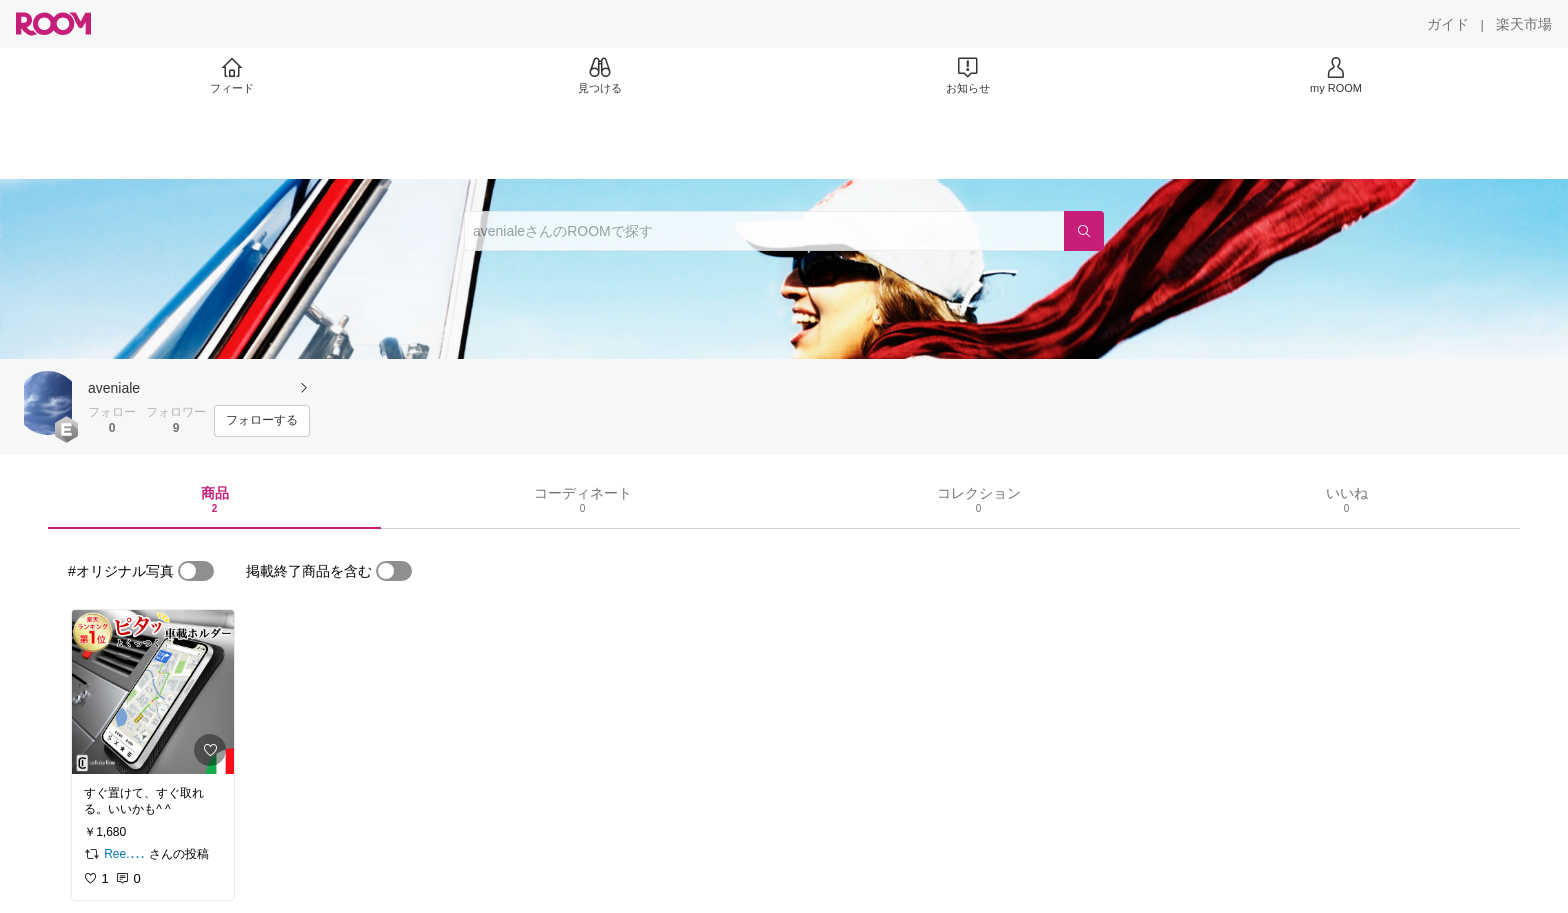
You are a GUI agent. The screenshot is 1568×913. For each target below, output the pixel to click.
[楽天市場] (1524, 24)
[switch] (196, 571)
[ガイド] (1448, 24)
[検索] (1084, 231)
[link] (153, 692)
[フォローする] (262, 421)
